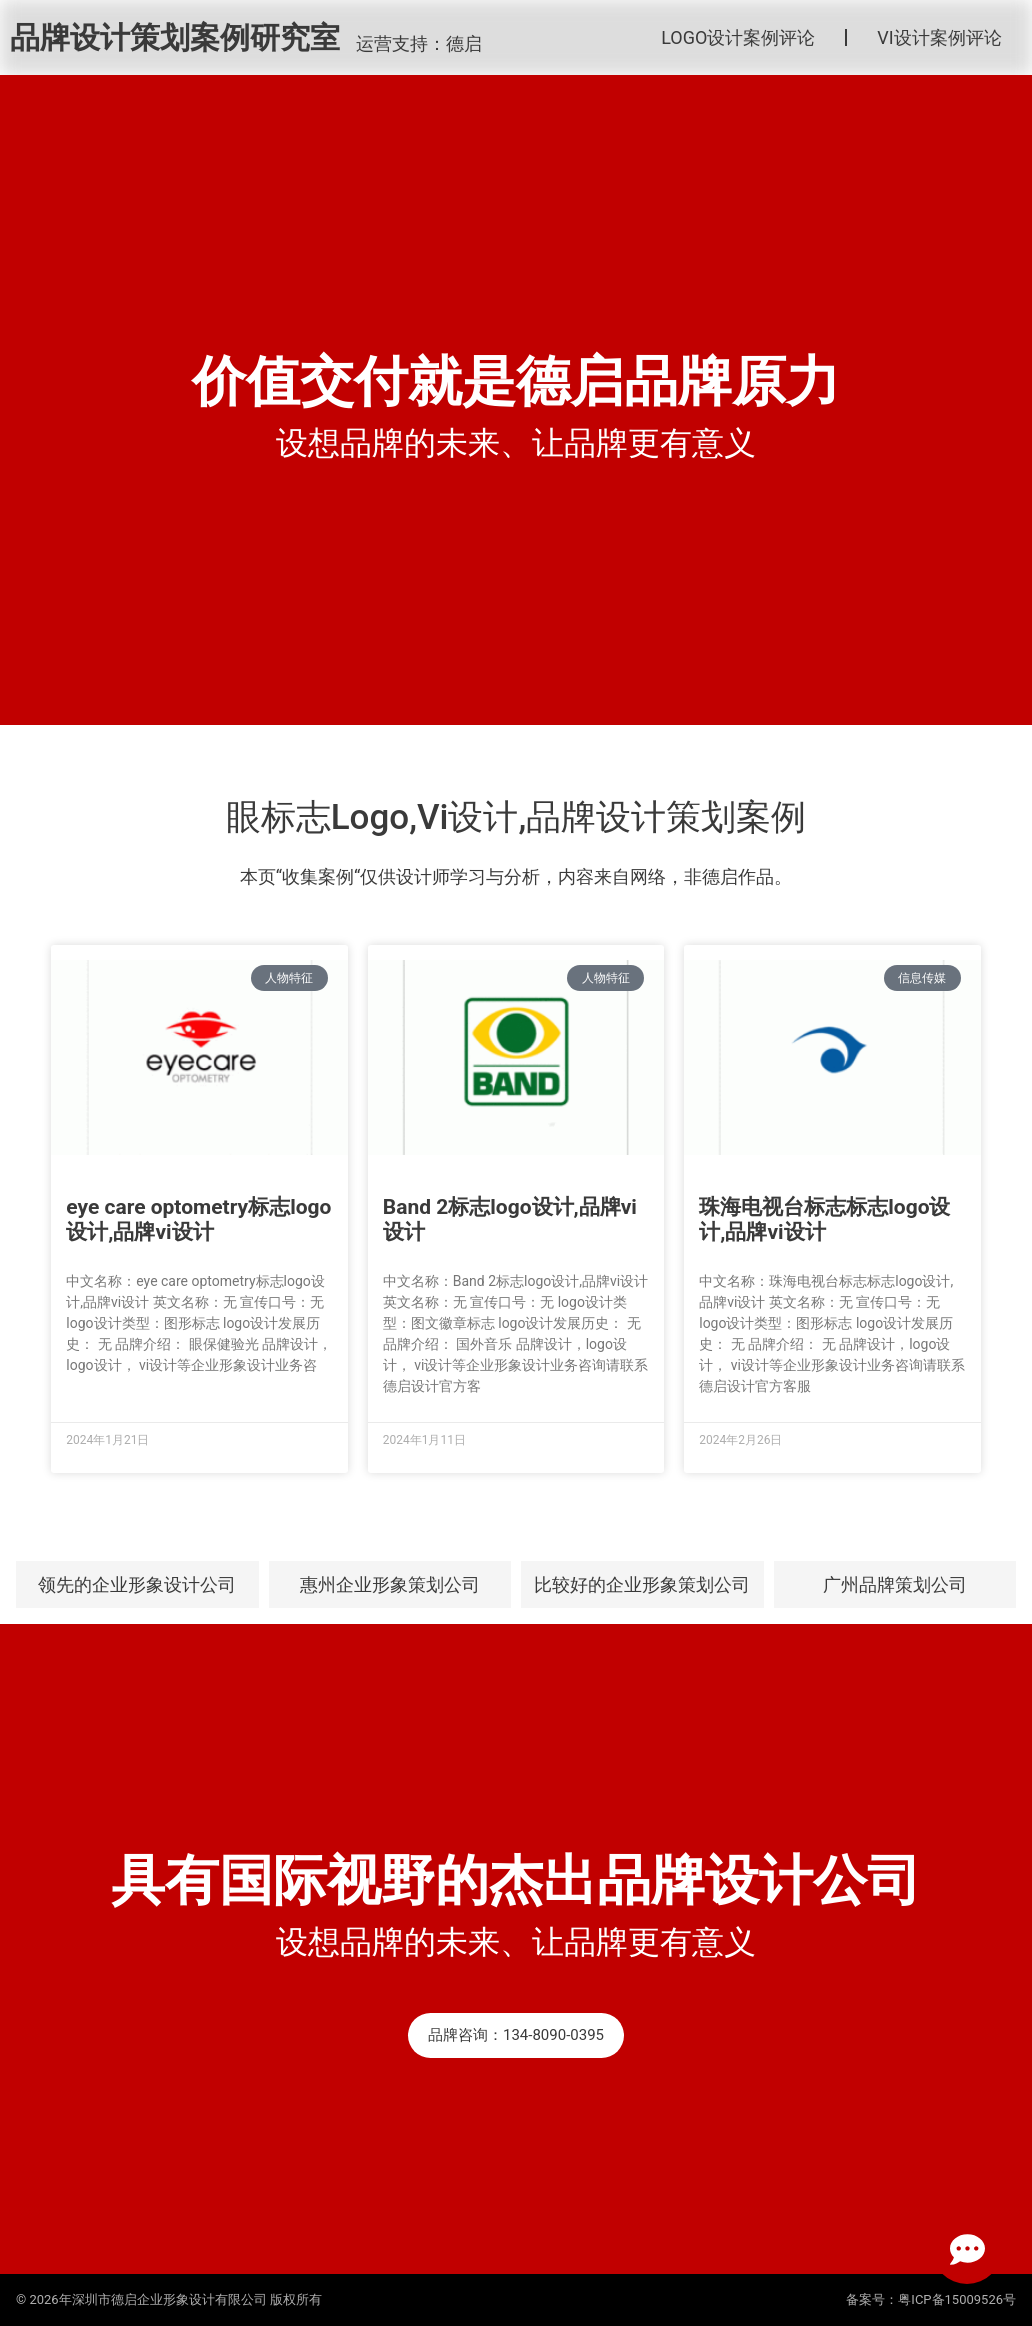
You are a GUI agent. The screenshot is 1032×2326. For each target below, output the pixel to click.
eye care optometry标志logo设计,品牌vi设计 (198, 1219)
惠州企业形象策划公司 (390, 1584)
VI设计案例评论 (939, 37)
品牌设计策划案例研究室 (175, 37)
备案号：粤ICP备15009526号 (931, 2299)
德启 (464, 43)
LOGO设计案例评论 (738, 37)
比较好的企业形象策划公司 (642, 1584)
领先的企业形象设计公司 (137, 1584)
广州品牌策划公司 (895, 1584)
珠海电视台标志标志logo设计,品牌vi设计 (824, 1219)
